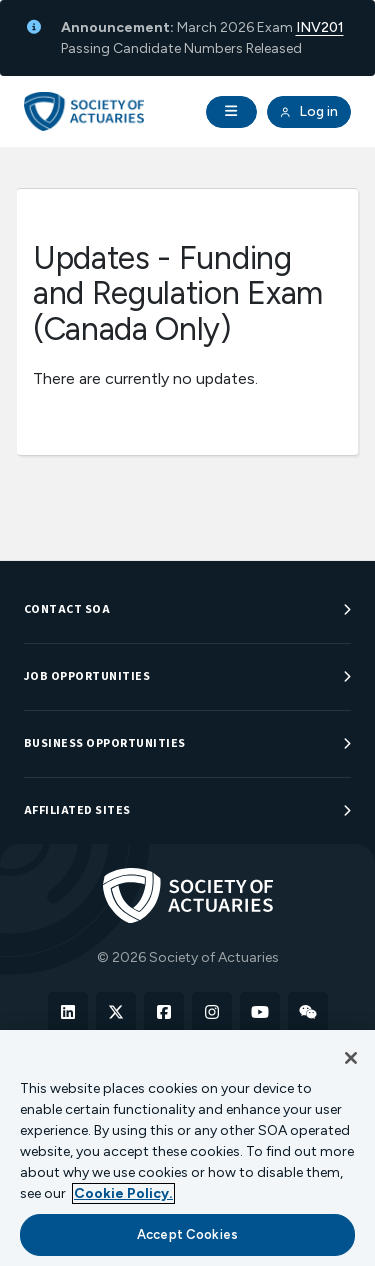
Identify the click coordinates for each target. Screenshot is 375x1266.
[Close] (351, 1058)
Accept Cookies (187, 1234)
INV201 (320, 27)
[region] (187, 1148)
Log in (309, 112)
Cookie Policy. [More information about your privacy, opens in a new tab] (123, 1193)
